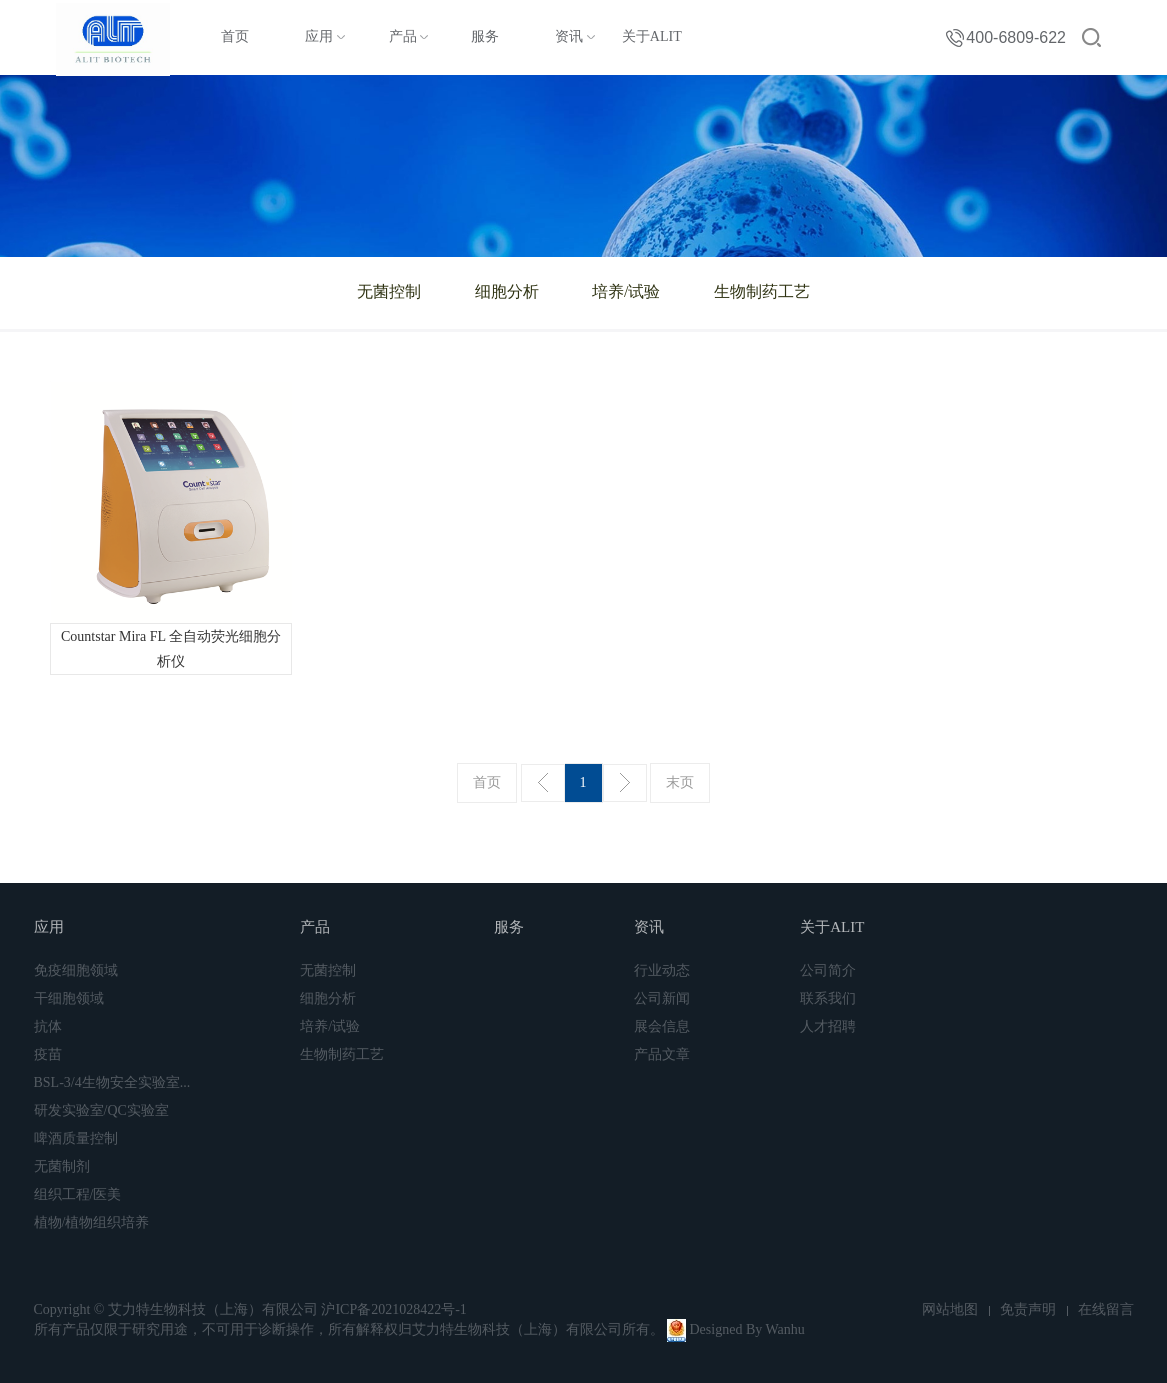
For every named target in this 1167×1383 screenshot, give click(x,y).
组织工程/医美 (78, 1194)
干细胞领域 (69, 998)
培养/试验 (626, 291)
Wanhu (784, 1329)
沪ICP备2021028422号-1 (393, 1309)
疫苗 (48, 1054)
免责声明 (1028, 1309)
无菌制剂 (62, 1166)
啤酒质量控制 (76, 1138)
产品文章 (662, 1054)
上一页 (543, 783)
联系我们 (828, 998)
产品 (403, 36)
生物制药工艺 (762, 291)
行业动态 (662, 970)
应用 (319, 36)
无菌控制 (389, 291)
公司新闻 (662, 998)
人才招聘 (828, 1026)
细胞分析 (507, 291)
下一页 (625, 783)
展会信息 (662, 1026)
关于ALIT (652, 36)
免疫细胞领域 (76, 970)
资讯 (569, 36)
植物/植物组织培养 (92, 1222)
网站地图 (950, 1309)
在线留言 (1106, 1309)
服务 (485, 36)
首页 (235, 36)
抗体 (48, 1026)
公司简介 (828, 970)
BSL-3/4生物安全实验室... (112, 1082)
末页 (680, 782)
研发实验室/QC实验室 (101, 1110)
